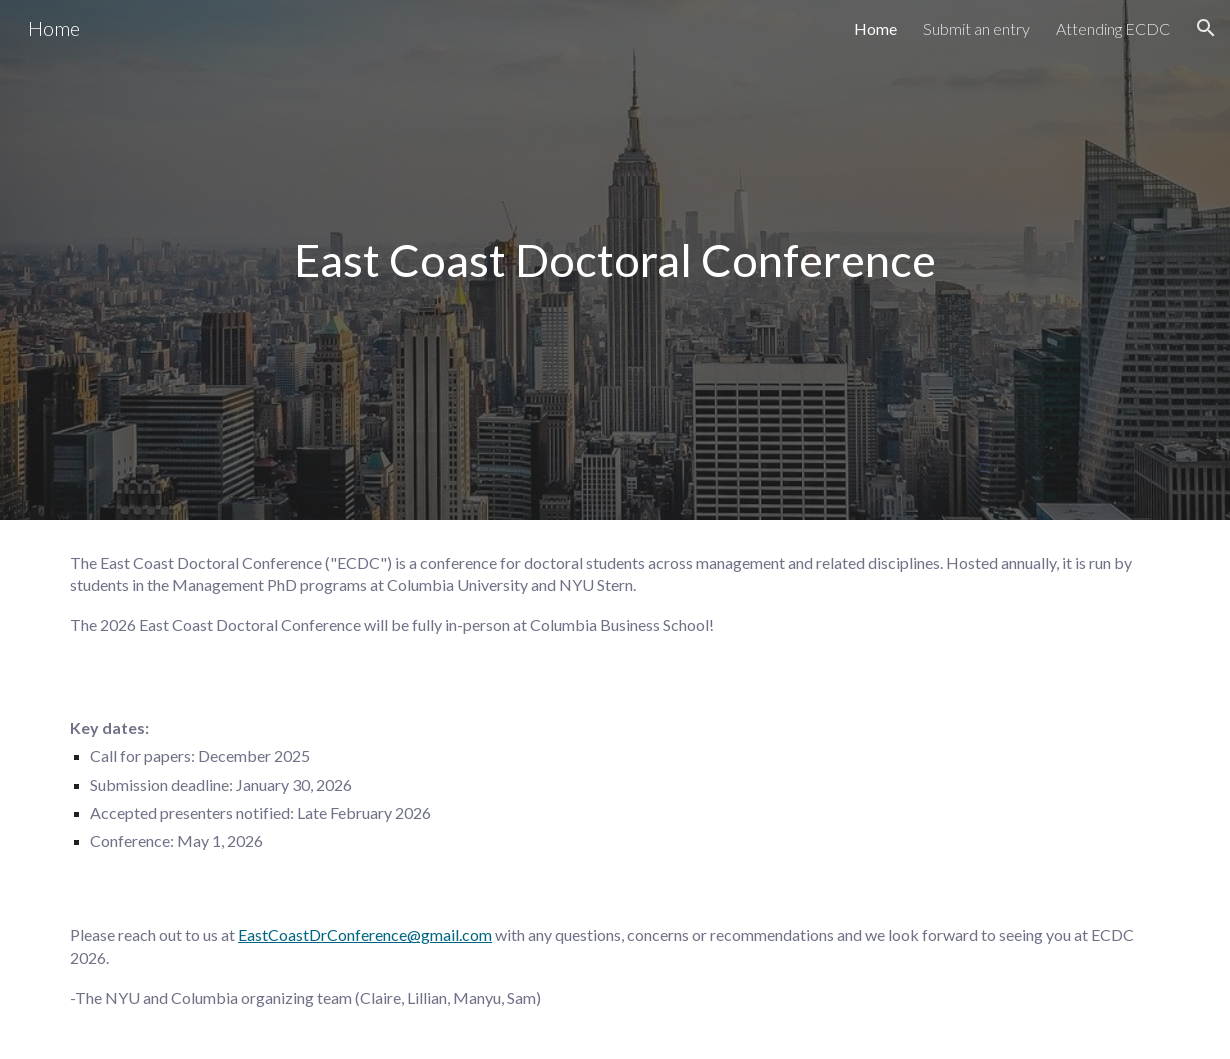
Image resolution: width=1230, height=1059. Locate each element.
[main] (615, 260)
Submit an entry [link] (976, 28)
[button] (1206, 28)
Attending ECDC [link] (1113, 28)
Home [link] (875, 28)
